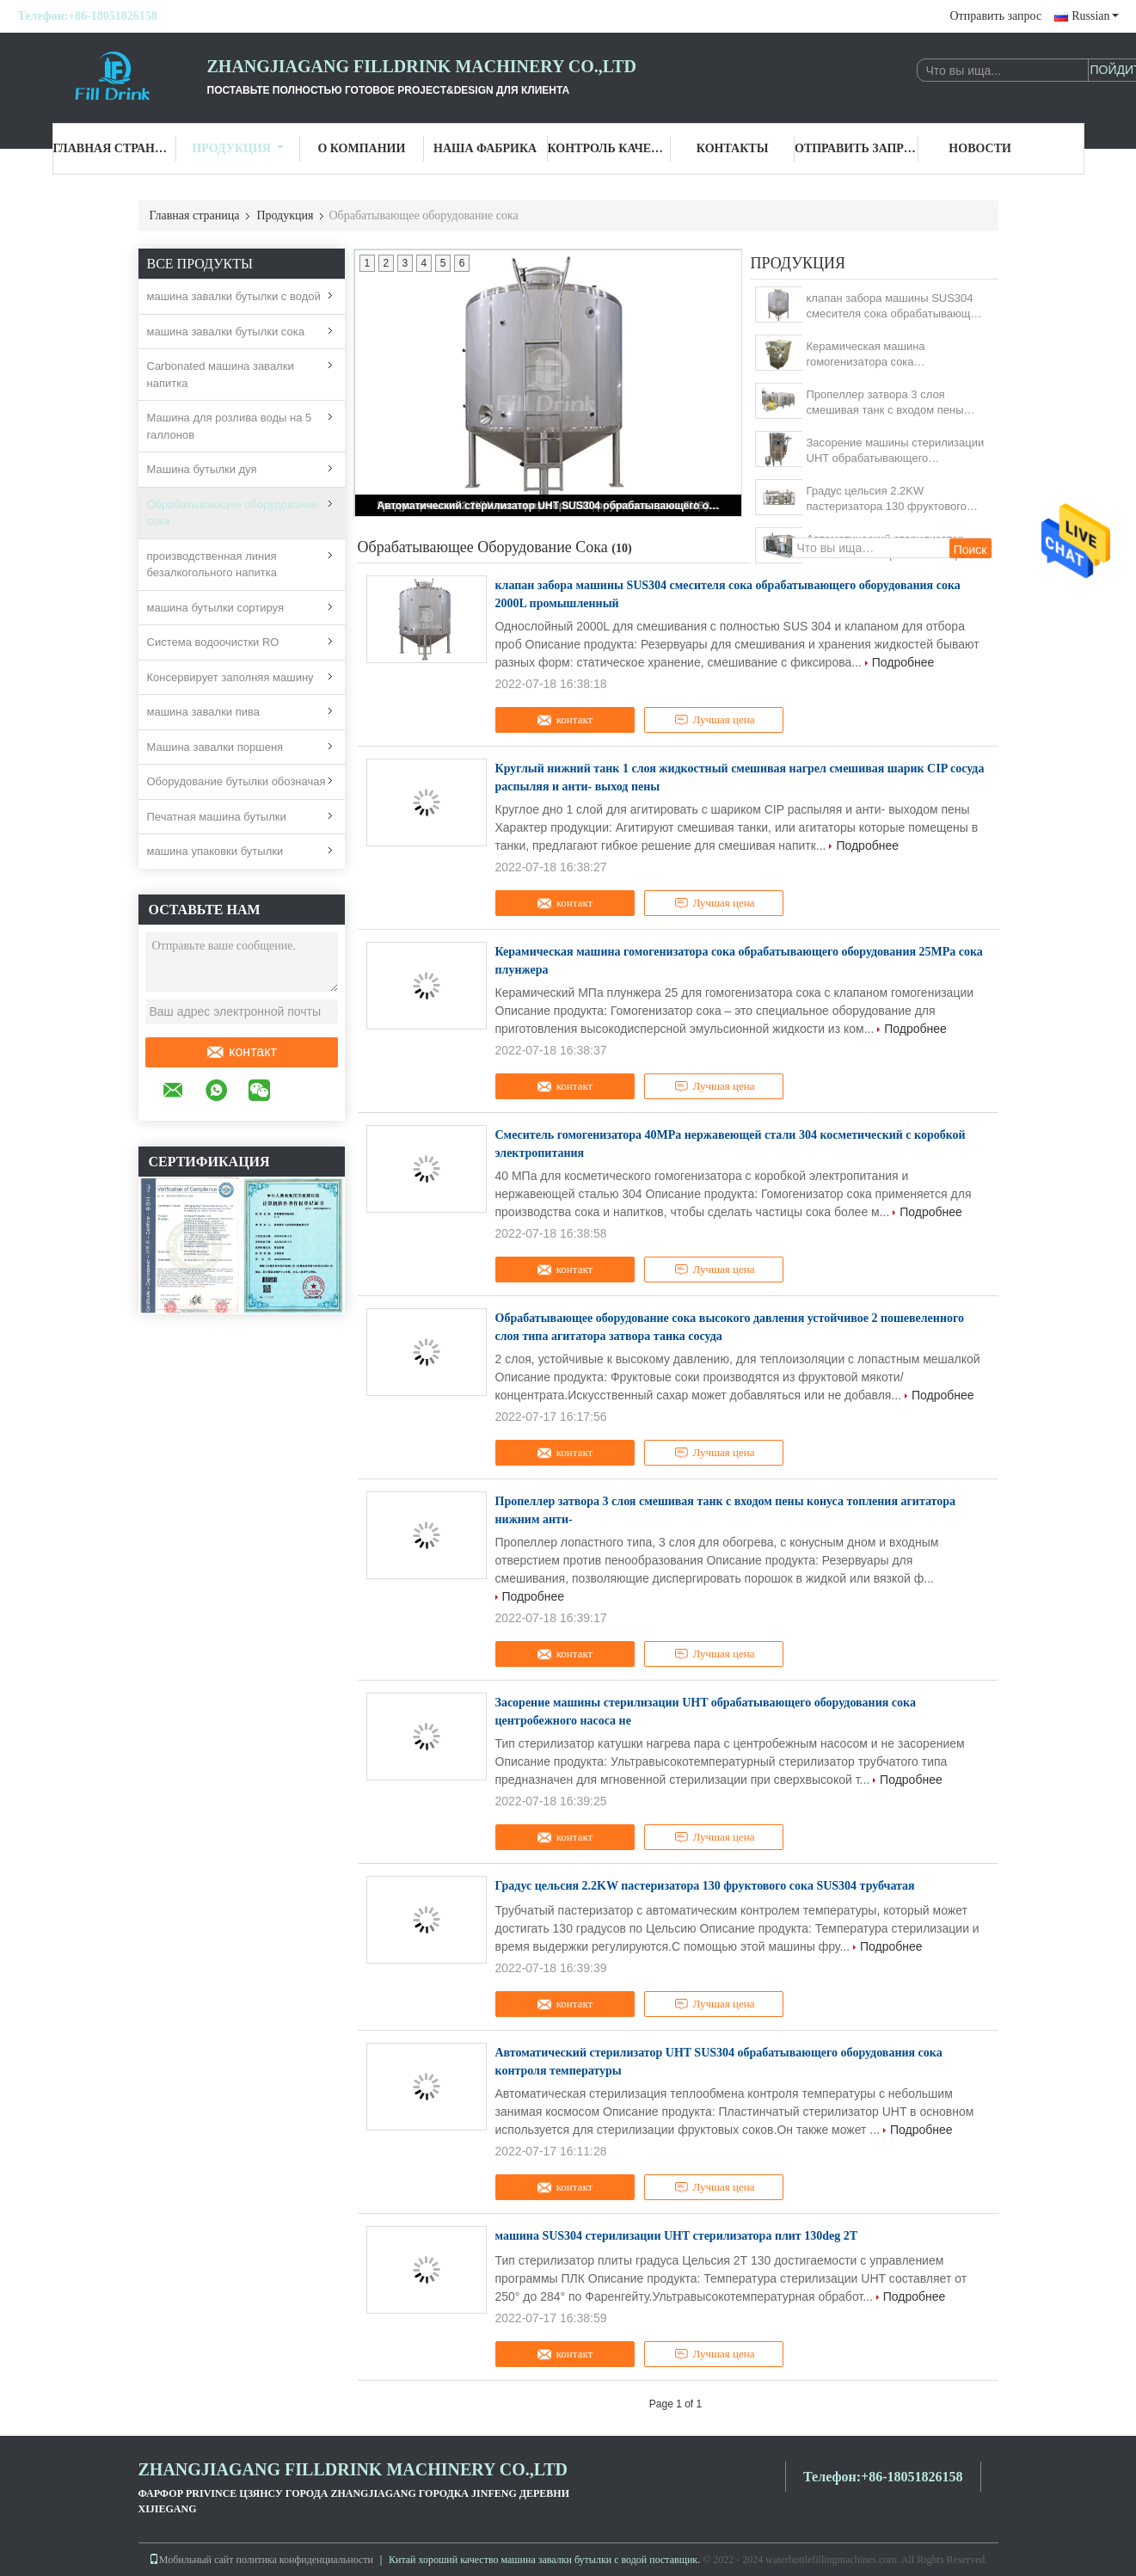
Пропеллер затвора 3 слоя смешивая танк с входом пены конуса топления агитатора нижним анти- (885, 403)
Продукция (238, 148)
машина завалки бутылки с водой (234, 296)
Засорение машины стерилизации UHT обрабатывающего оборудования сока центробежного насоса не (896, 451)
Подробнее (903, 662)
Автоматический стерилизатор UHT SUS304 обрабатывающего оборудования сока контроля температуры (550, 506)
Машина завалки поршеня (215, 747)
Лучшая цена (714, 720)
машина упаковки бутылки (215, 851)
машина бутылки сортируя (216, 607)
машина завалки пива (204, 711)
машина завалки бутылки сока (225, 331)
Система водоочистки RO (213, 642)
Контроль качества (610, 148)
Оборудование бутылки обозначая (236, 781)
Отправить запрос (996, 15)
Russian (1095, 15)
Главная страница (115, 148)
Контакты (733, 148)
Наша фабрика (485, 148)
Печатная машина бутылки (216, 816)
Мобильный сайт (191, 2560)
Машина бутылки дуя (202, 469)
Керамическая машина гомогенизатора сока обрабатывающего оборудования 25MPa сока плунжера (893, 355)
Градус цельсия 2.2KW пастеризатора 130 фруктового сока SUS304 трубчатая (887, 499)
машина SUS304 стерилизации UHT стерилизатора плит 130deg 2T (676, 2235)
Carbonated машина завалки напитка (220, 375)
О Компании (361, 148)
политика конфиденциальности (304, 2560)
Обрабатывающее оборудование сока (232, 513)
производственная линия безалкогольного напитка (212, 565)
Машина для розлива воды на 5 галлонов (229, 426)
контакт (241, 1052)
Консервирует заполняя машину (230, 677)
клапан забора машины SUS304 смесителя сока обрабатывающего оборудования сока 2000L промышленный (897, 307)
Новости (980, 148)
